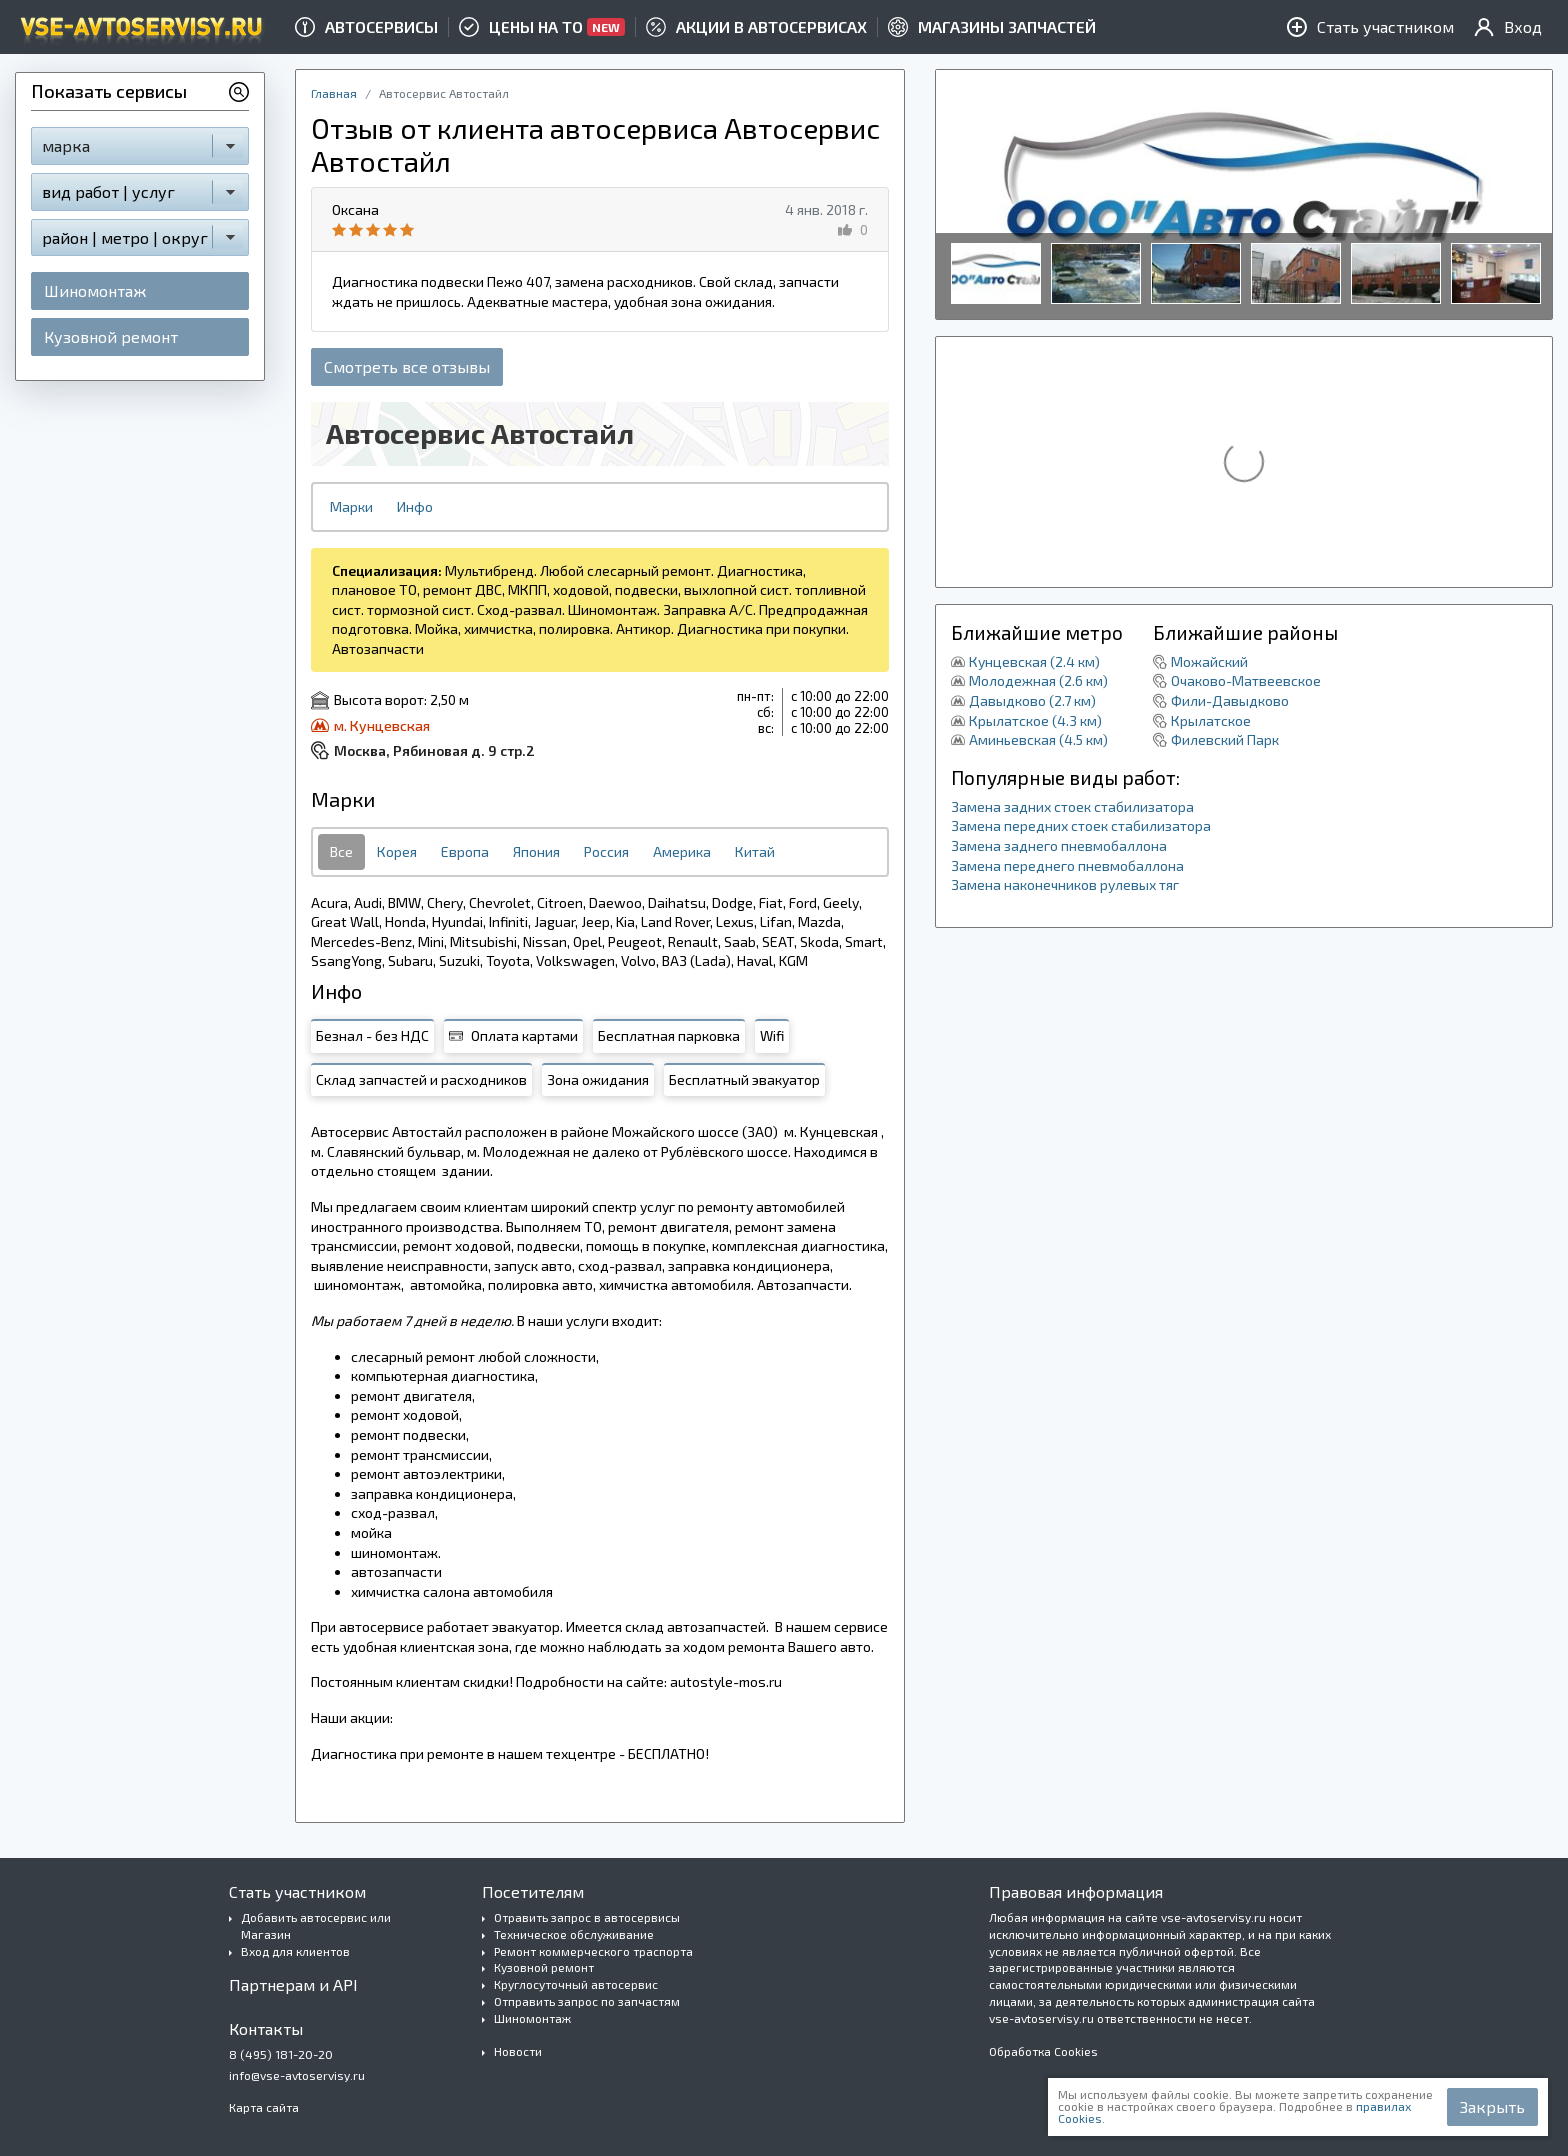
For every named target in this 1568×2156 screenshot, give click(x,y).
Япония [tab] (536, 851)
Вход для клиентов (295, 1951)
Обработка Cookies (1043, 2051)
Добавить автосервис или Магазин (316, 1925)
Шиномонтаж (95, 290)
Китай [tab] (755, 851)
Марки (351, 506)
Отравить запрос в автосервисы (587, 1917)
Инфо (415, 506)
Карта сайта (264, 2107)
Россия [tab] (606, 851)
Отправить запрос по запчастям (587, 2001)
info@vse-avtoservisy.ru (297, 2075)
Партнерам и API (293, 1984)
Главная (334, 93)
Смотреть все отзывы (407, 366)
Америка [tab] (682, 851)
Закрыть (1492, 2106)
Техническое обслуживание (574, 1934)
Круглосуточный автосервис (576, 1984)
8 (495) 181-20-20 (281, 2054)
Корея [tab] (397, 851)
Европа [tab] (465, 851)
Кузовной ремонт (111, 336)
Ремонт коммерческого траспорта (593, 1951)
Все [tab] (341, 851)
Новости (518, 2051)
